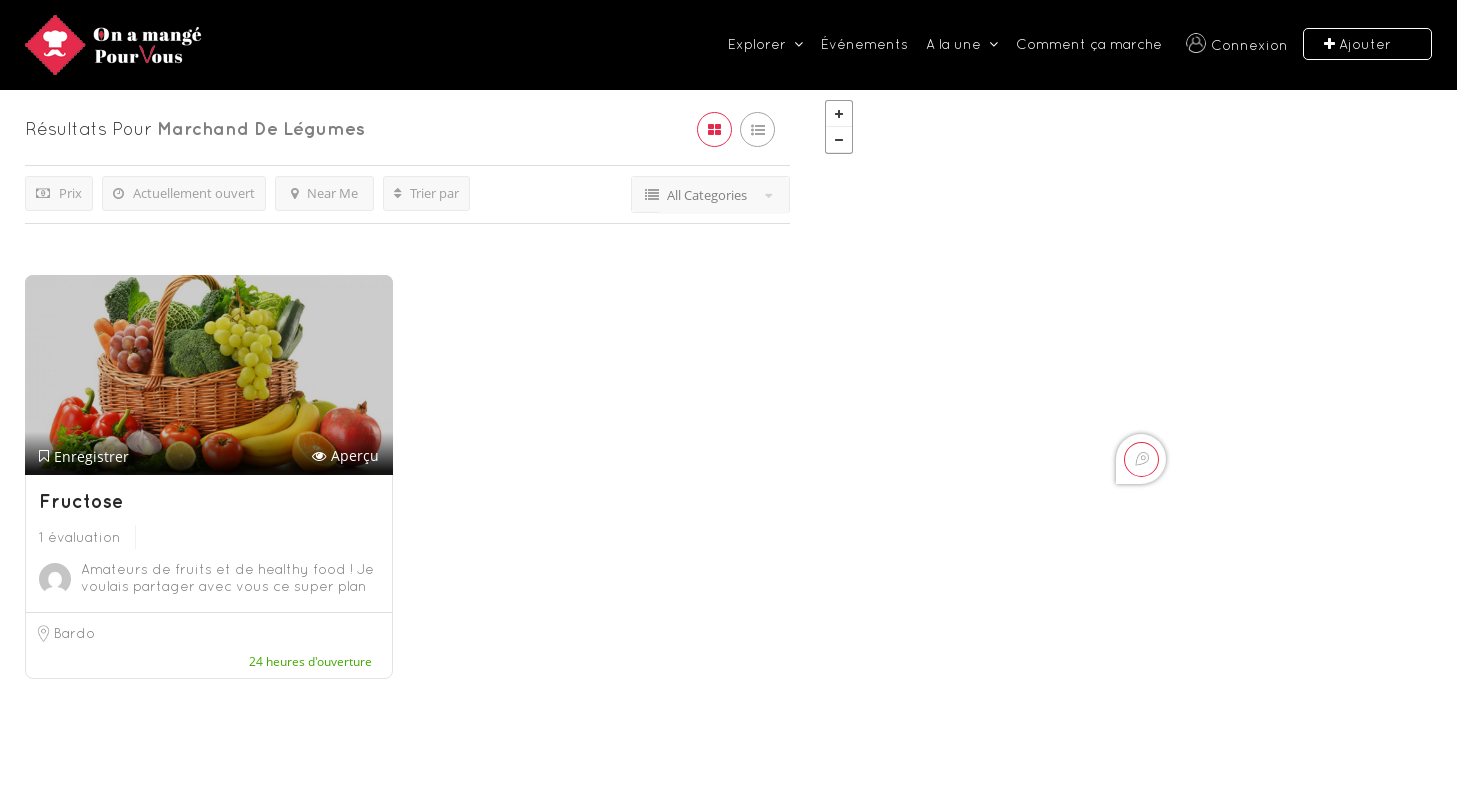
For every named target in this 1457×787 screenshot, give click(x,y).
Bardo (74, 633)
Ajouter (1357, 44)
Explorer (757, 44)
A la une (953, 44)
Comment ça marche (1089, 44)
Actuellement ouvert (184, 193)
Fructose (81, 501)
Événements (864, 44)
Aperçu (345, 456)
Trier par (426, 193)
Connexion (1249, 45)
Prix (59, 193)
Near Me (324, 193)
